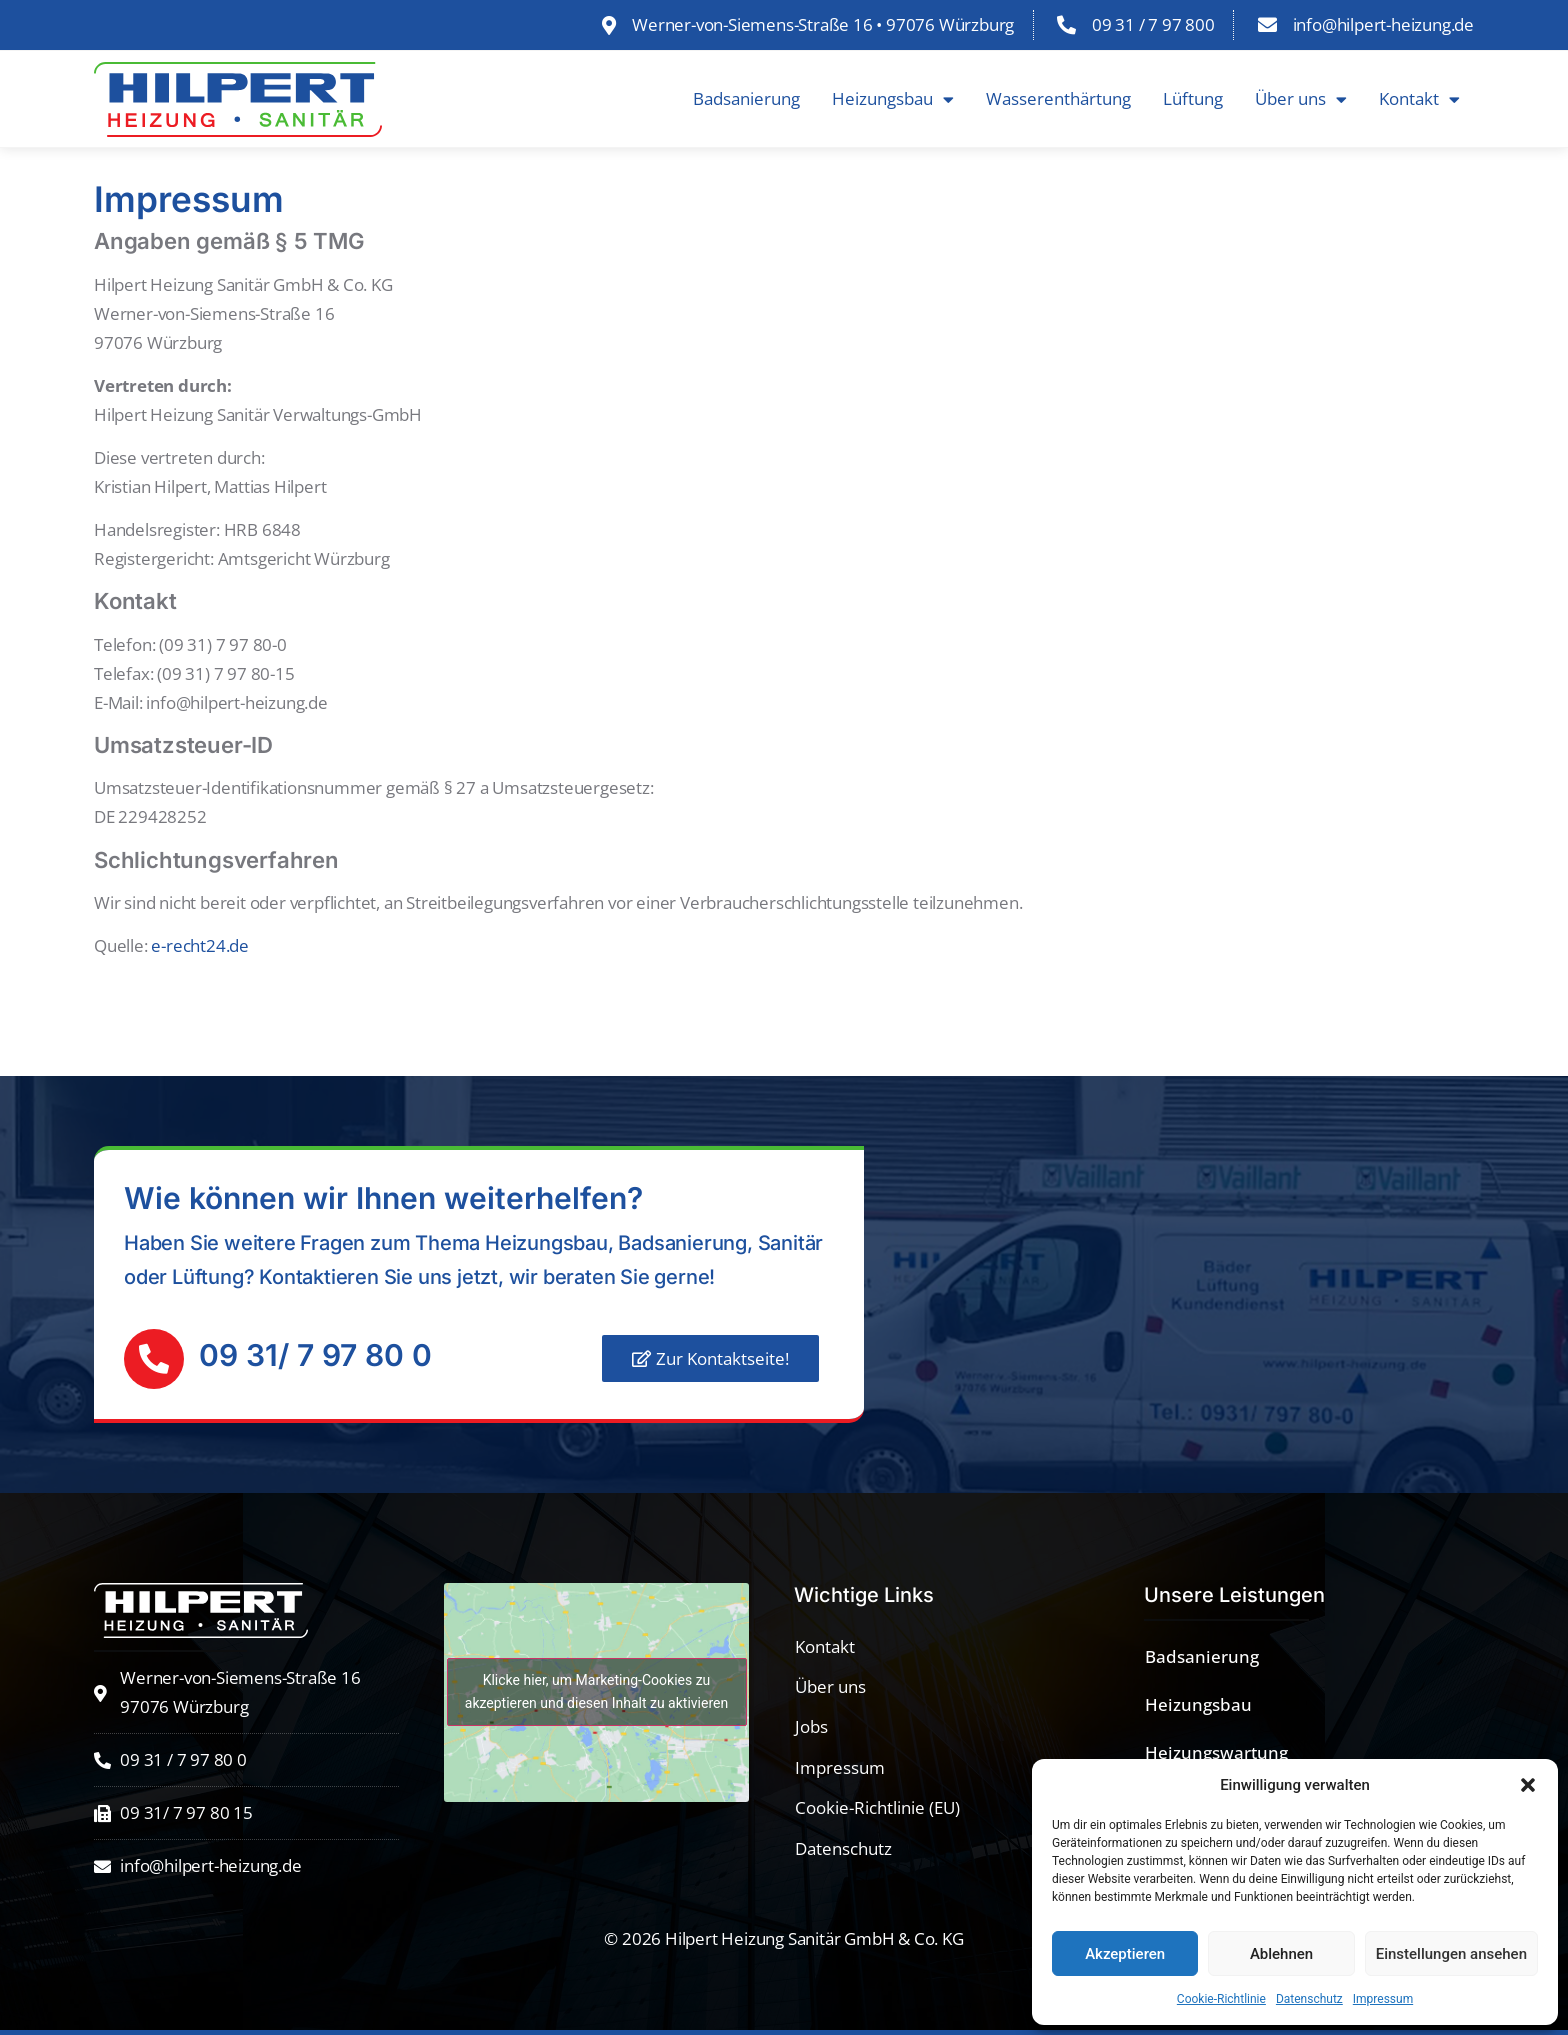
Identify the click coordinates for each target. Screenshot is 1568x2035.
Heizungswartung (1216, 1752)
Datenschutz (1309, 1999)
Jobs (811, 1726)
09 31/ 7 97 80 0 (315, 1355)
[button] (1528, 1785)
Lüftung (1193, 98)
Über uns (1301, 99)
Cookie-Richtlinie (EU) (877, 1807)
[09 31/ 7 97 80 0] (154, 1359)
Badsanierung (746, 98)
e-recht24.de (200, 945)
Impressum (1383, 1999)
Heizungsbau (893, 99)
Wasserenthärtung (1058, 98)
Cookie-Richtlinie (1221, 1999)
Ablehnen (1281, 1954)
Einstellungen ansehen (1451, 1954)
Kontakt (1419, 99)
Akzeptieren (1125, 1954)
